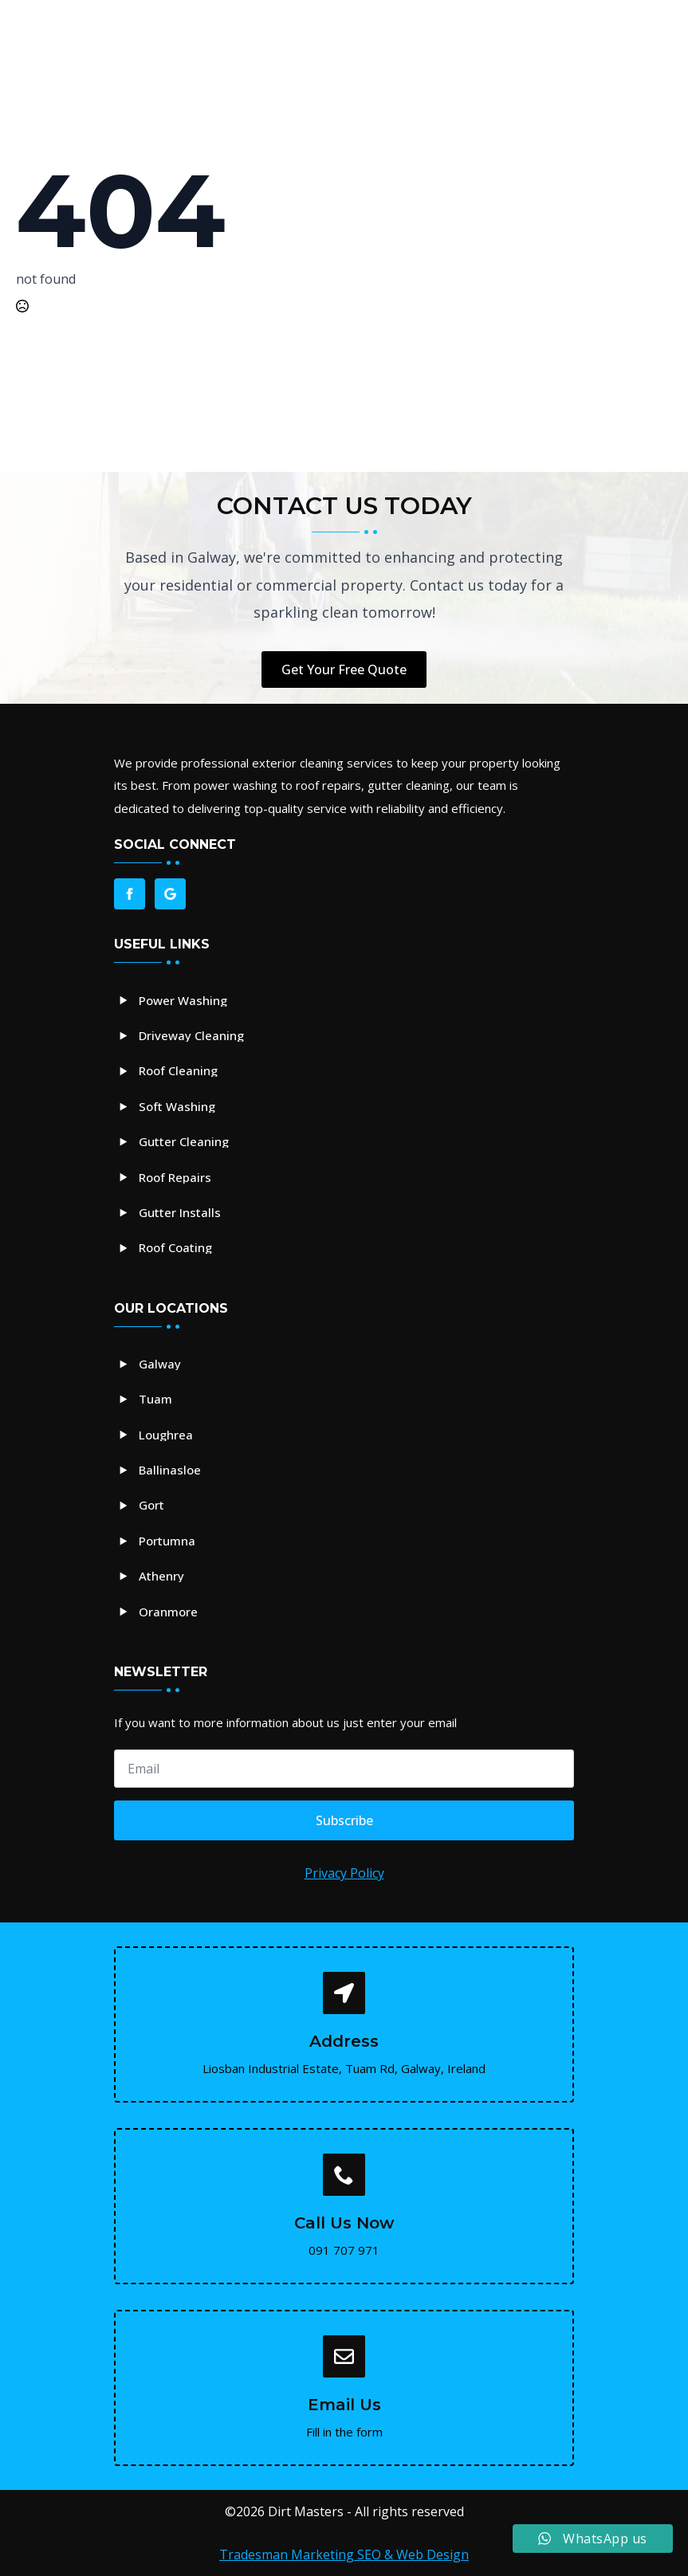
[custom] (170, 893)
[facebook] (129, 893)
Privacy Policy (344, 1873)
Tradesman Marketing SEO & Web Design (344, 2554)
